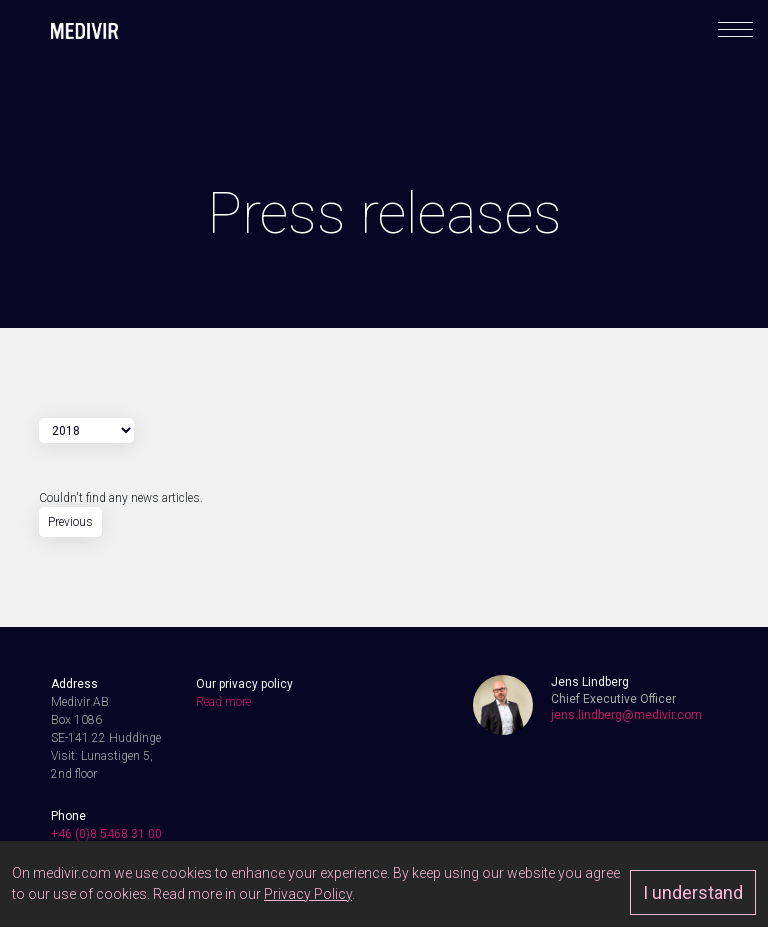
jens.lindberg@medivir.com (626, 715)
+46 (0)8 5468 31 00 (106, 834)
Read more (223, 702)
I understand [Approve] (693, 892)
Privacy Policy (308, 894)
